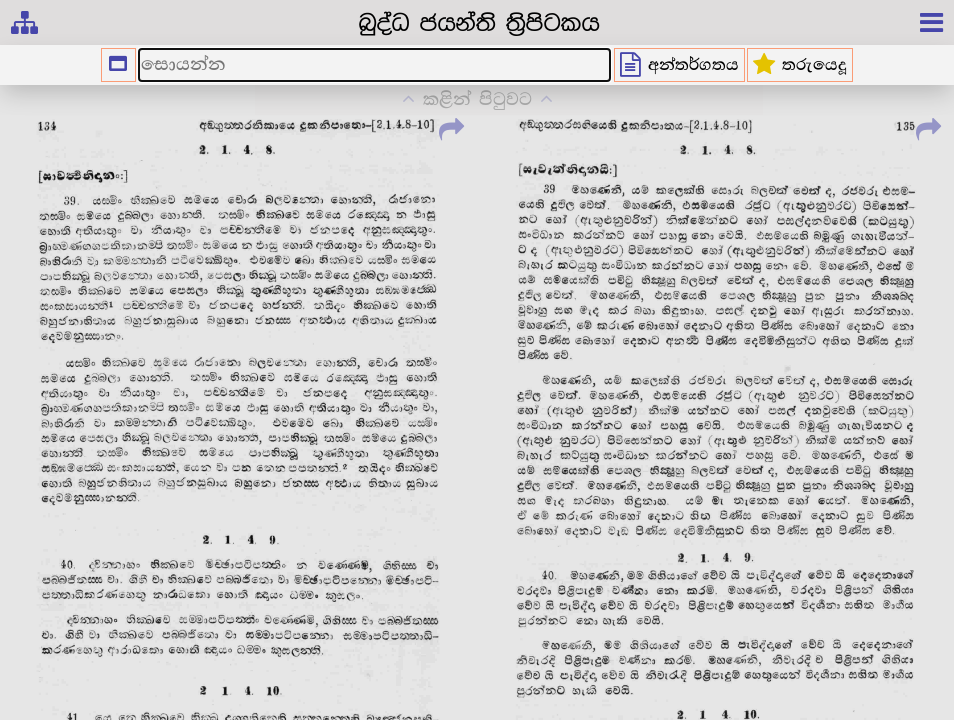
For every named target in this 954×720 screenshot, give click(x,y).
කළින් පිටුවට (477, 99)
